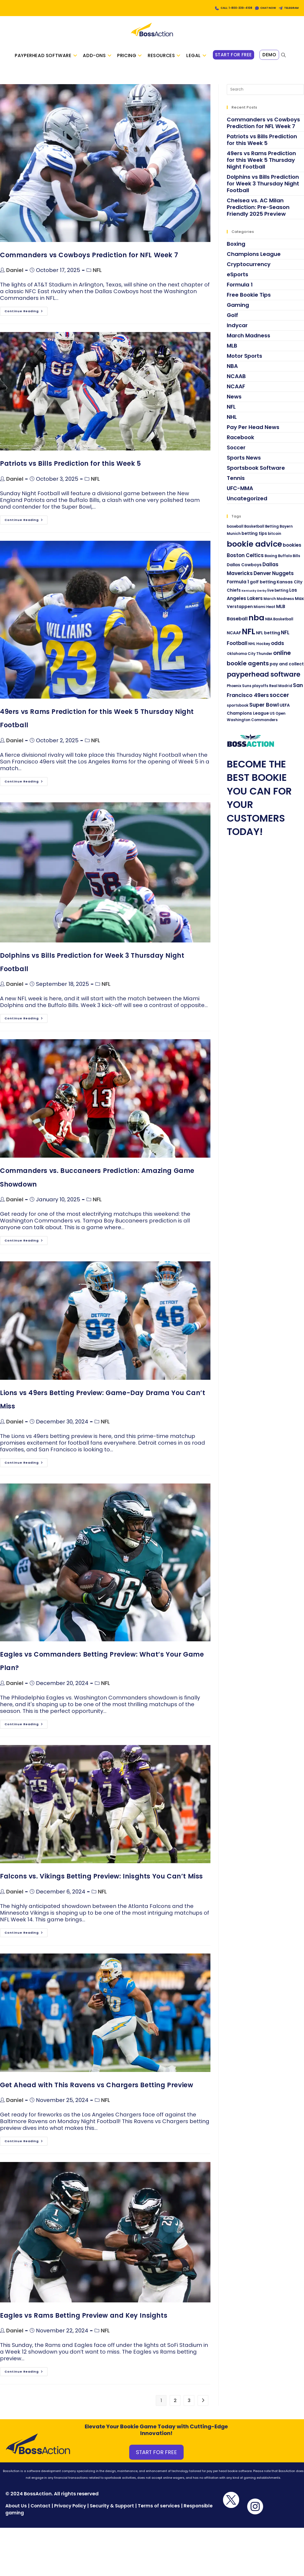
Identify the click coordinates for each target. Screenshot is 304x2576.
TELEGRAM (288, 7)
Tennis (236, 483)
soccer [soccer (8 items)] (279, 701)
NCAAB (236, 382)
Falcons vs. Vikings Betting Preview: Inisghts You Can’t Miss (101, 1882)
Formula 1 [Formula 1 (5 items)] (238, 587)
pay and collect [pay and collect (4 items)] (287, 670)
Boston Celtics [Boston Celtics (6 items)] (245, 561)
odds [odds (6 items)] (277, 649)
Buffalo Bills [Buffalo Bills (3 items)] (289, 561)
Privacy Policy (70, 2511)
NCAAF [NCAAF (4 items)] (234, 639)
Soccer (236, 453)
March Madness (248, 341)
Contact (41, 2511)
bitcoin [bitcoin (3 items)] (274, 539)
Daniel (14, 276)
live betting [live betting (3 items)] (277, 596)
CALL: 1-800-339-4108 (216, 7)
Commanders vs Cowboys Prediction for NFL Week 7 (89, 260)
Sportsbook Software (256, 473)
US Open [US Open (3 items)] (278, 719)
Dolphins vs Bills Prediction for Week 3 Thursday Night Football (263, 189)
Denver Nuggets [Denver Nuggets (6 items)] (274, 579)
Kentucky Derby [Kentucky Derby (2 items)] (254, 597)
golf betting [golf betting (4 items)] (263, 588)
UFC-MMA (240, 494)
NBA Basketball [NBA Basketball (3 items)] (279, 624)
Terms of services (159, 2511)
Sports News (244, 463)
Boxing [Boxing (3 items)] (271, 561)
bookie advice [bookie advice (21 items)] (254, 550)
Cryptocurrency (248, 270)
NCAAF (236, 392)
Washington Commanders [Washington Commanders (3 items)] (252, 725)
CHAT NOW (258, 7)
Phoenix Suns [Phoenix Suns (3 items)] (239, 691)
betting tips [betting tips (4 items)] (254, 539)
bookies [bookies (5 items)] (292, 551)
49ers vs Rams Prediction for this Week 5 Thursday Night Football (261, 165)
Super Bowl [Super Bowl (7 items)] (264, 710)
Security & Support (112, 2511)
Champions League (254, 259)
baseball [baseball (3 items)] (235, 532)
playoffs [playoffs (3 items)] (260, 691)
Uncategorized (247, 504)
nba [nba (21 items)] (256, 623)
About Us (16, 2511)
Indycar (237, 331)
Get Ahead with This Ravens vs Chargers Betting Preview (96, 2090)
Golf (232, 321)
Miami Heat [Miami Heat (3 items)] (264, 612)
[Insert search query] (265, 95)
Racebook (240, 443)
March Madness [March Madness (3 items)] (279, 604)
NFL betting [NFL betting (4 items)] (268, 639)
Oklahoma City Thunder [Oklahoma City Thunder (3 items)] (249, 659)
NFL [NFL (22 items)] (248, 637)
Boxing (236, 249)
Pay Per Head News (253, 433)
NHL (232, 422)
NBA (232, 371)
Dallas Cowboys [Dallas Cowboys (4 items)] (244, 570)
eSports (237, 280)
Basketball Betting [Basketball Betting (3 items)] (261, 532)
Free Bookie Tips (249, 300)
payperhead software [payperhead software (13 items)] (263, 680)
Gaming (238, 310)
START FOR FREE (156, 2458)
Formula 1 (240, 290)
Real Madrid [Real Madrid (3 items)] (280, 691)
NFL (97, 276)
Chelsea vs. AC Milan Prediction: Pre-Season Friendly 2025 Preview (258, 212)
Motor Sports (244, 361)
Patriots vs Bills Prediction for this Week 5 (70, 469)
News (234, 402)
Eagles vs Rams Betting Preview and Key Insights (83, 2321)
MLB (232, 351)
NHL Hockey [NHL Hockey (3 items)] (259, 649)
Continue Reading (26, 316)
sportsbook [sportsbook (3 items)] (238, 711)
